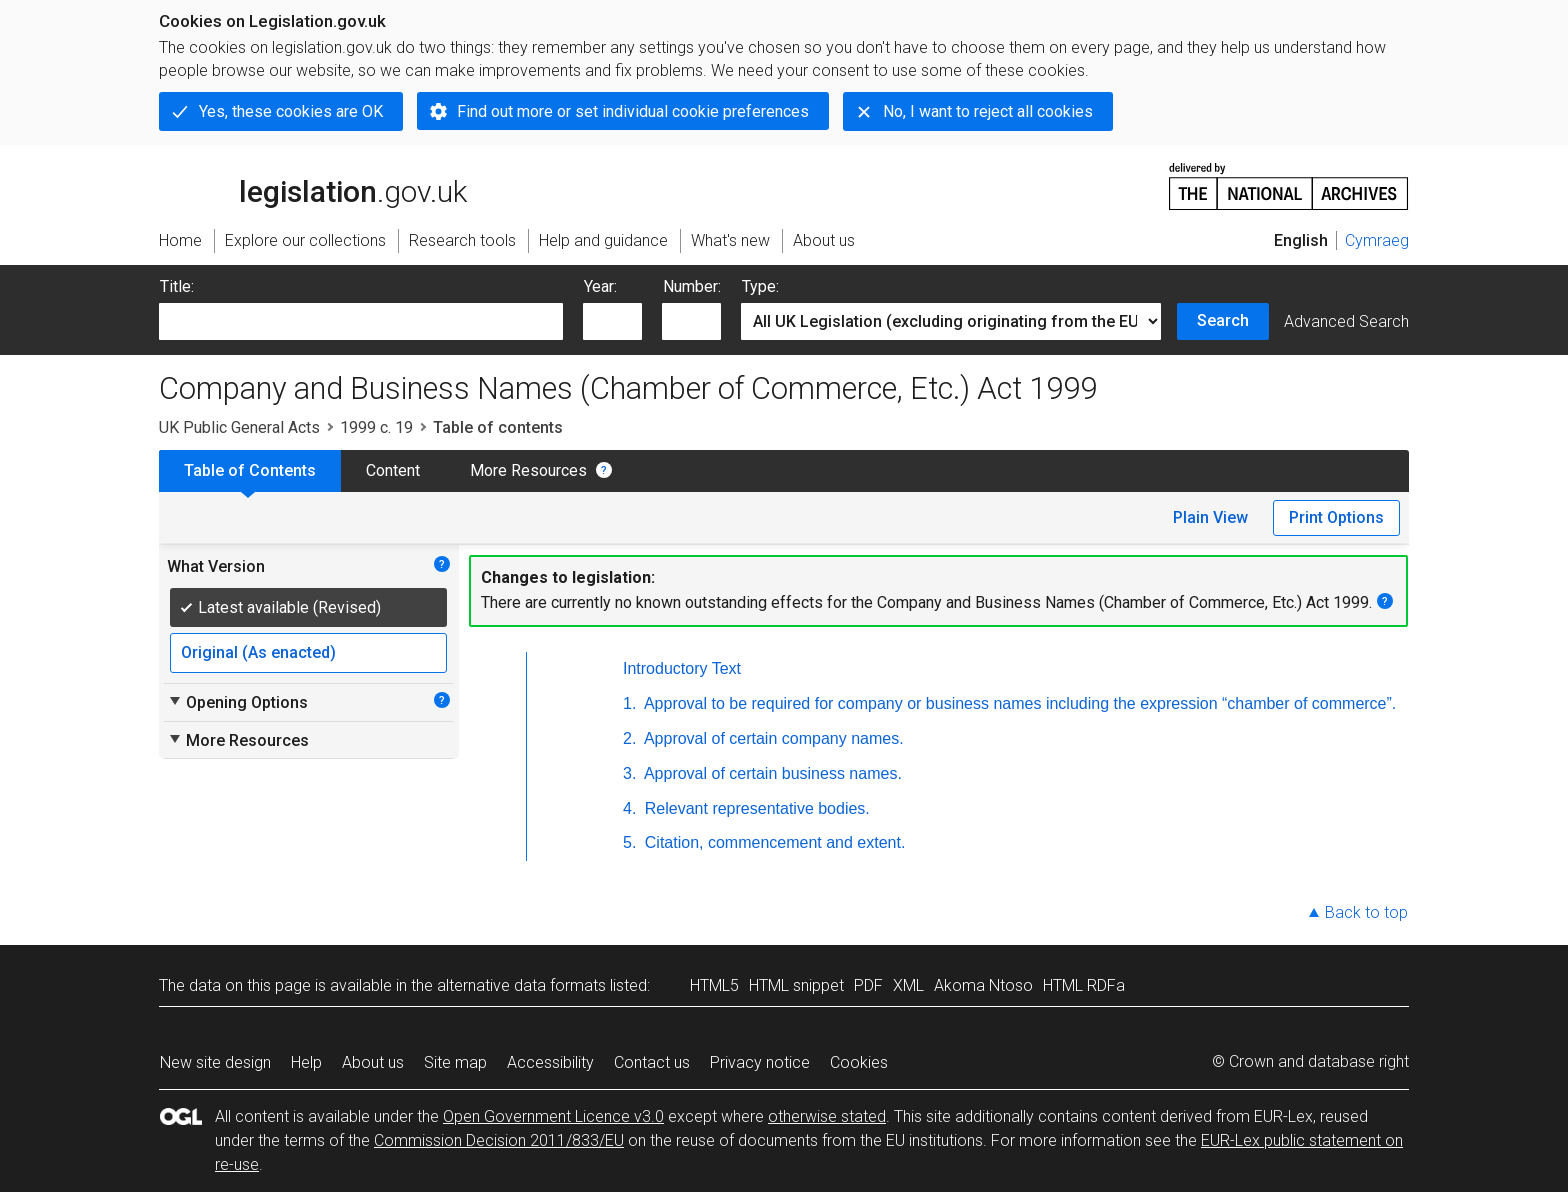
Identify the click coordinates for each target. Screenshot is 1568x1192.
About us (373, 1062)
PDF (868, 985)
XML (908, 985)
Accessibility (550, 1062)
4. (629, 808)
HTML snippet (796, 985)
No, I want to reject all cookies (988, 111)
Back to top (1366, 912)
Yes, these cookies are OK (291, 111)
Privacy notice (760, 1062)
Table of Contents (250, 470)
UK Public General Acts (239, 427)
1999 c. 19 (376, 427)
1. (629, 703)
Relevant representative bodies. (754, 808)
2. (629, 738)
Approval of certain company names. (771, 738)
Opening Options (237, 702)
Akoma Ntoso (983, 985)
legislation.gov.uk (313, 185)
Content (393, 470)
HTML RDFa (1084, 985)
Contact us (652, 1062)
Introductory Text (682, 668)
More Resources (528, 470)
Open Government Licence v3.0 (553, 1116)
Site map (455, 1062)
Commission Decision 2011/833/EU (499, 1140)
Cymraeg (1377, 240)
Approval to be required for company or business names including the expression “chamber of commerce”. (1018, 703)
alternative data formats (521, 985)
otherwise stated (827, 1116)
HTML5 (714, 985)
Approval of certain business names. (770, 773)
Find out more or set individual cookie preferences (633, 111)
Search (1223, 320)
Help (306, 1062)
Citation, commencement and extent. (772, 842)
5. (629, 842)
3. (629, 773)
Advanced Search (1346, 321)
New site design (215, 1062)
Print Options (1336, 517)
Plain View (1210, 517)
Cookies (859, 1062)
